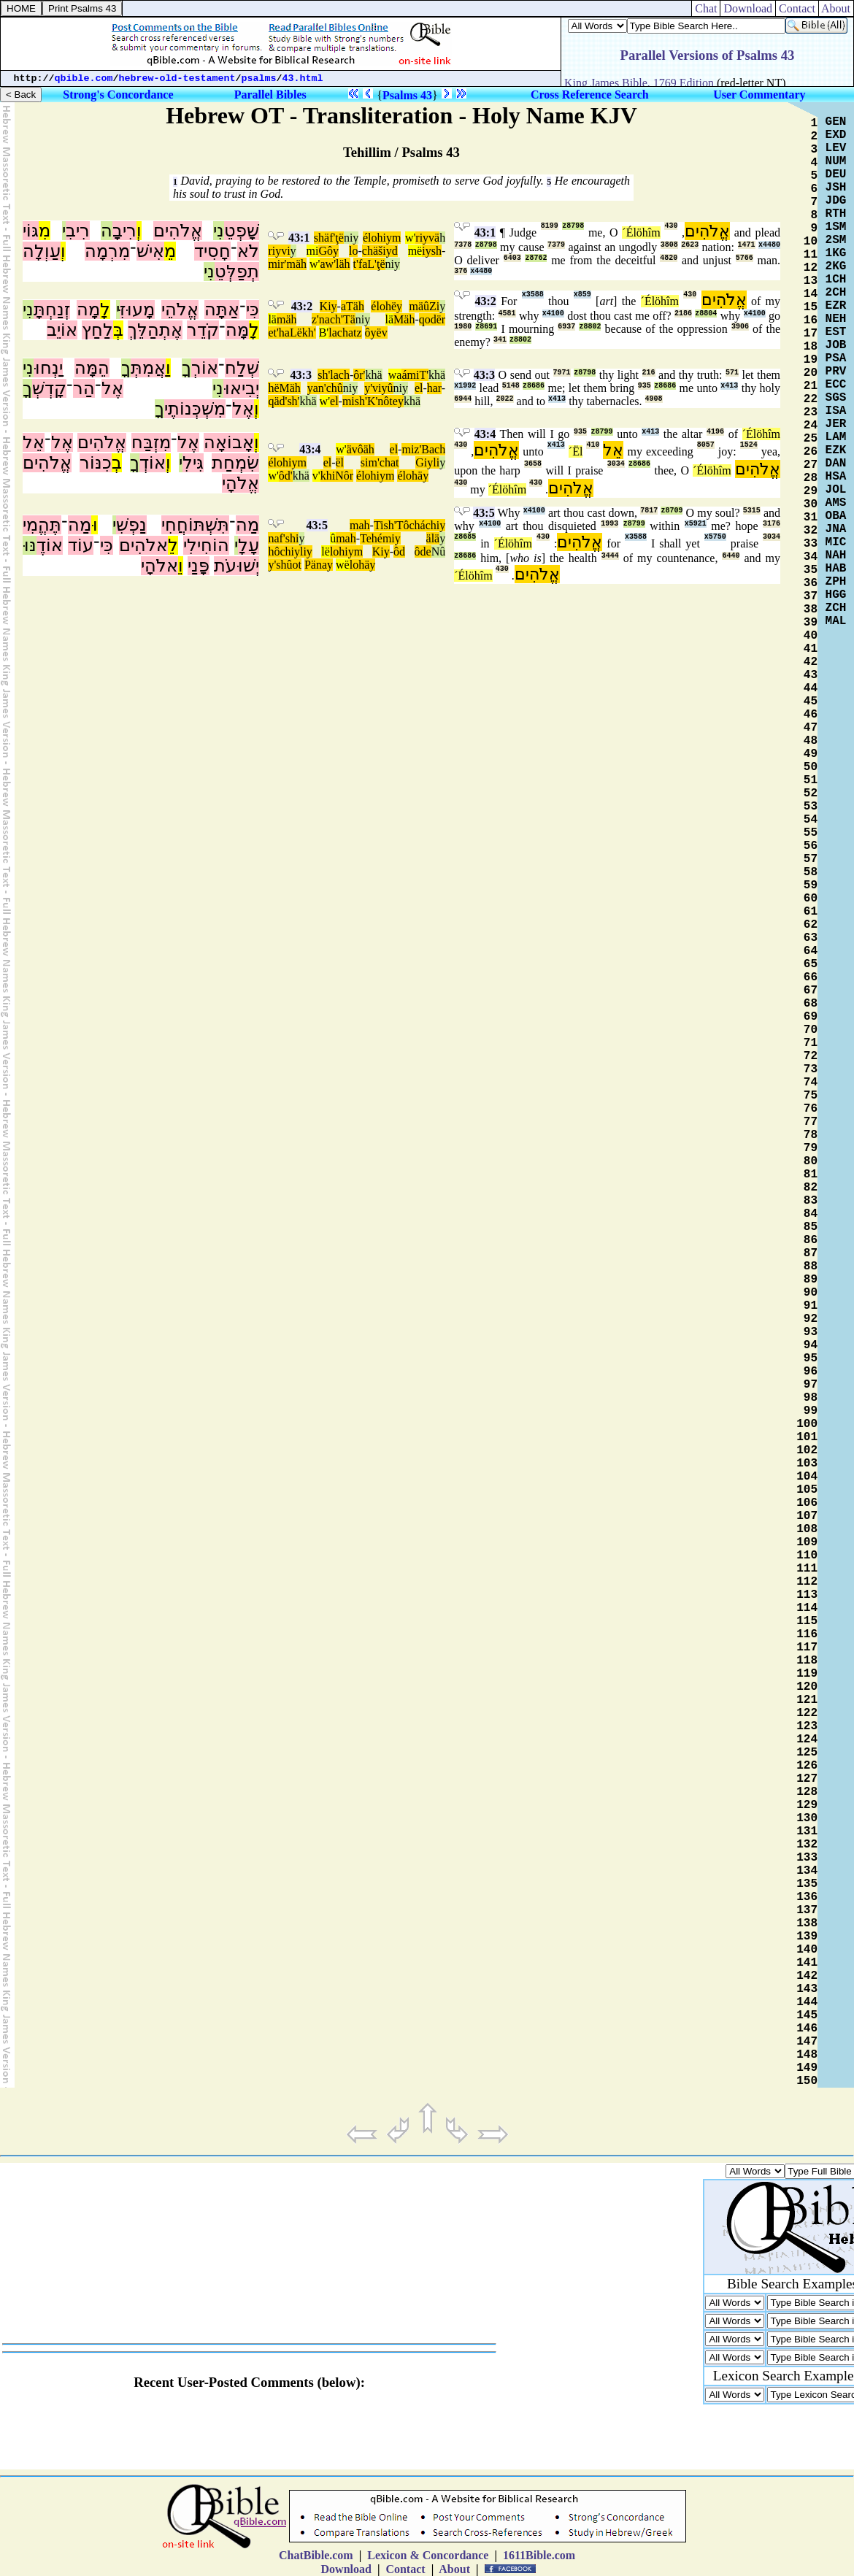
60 (811, 898)
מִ (44, 230)
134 (807, 1870)
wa (395, 375)
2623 (690, 245)
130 (807, 1818)
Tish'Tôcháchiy (409, 525)
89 (811, 1279)
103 (807, 1463)
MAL (836, 621)
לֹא (248, 251)
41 (811, 648)
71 (811, 1043)
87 (811, 1253)
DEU (836, 174)
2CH (836, 292)
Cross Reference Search (590, 94)
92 (811, 1319)
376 (460, 271)
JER (836, 424)
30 (811, 504)
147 (807, 2041)
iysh (432, 251)
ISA (836, 411)
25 (811, 438)
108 (807, 1529)
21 (811, 386)
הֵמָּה (91, 367)
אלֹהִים (143, 545)
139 (807, 1936)
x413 (729, 386)
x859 (582, 295)
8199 (549, 226)
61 (811, 911)
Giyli (427, 462)
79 (811, 1148)
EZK (836, 450)
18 (811, 346)
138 (807, 1923)
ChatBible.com (316, 2555)
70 (811, 1030)
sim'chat (380, 462)
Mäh (404, 319)
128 (807, 1792)
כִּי (252, 309)
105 (807, 1489)
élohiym (382, 237)
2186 (683, 313)
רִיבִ (78, 230)
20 (811, 373)
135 (807, 1884)
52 (811, 793)
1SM (836, 227)
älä (433, 538)
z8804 (706, 313)
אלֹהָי (159, 565)
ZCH (836, 608)
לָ (105, 309)
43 (811, 675)
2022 (505, 399)
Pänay (318, 564)
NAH (836, 555)
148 (807, 2054)
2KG (836, 266)
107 (807, 1516)
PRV (836, 371)
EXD (836, 135)
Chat (706, 8)
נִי (218, 230)
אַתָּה (221, 309)
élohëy (386, 306)
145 (807, 2015)
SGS (836, 397)
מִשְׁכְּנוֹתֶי (195, 408)
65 (811, 964)
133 (807, 1857)
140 (807, 1949)
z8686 (534, 386)
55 (811, 832)
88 (811, 1266)
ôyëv (376, 332)
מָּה (237, 329)
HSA (836, 476)
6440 (730, 556)
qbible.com (84, 78)
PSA (836, 358)
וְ (139, 230)
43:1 (298, 237)
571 (732, 373)
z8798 (573, 226)
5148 (511, 386)
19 (811, 359)
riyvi (279, 251)
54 (811, 819)
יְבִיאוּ (241, 388)
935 (644, 386)
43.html (302, 78)
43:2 (301, 306)
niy (351, 237)
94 (811, 1345)
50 (811, 767)
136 (807, 1897)
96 (811, 1371)
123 (807, 1726)
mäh (287, 319)
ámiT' (414, 375)
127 (807, 1778)
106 (807, 1503)
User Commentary (759, 94)
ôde (423, 551)
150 (807, 2081)
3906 (740, 327)
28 (811, 478)
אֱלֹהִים (177, 230)
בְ (117, 462)
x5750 (715, 537)
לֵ (173, 545)
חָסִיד (212, 251)
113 (807, 1595)
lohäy (363, 564)
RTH (836, 213)
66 (811, 977)
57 (811, 859)
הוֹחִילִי (206, 545)
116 (807, 1634)
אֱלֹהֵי (180, 309)
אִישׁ (150, 251)
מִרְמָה (107, 251)
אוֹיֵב (62, 329)
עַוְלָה (42, 251)
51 (811, 780)
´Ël (576, 451)
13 (811, 281)
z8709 (671, 511)
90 (811, 1292)
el (419, 388)
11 (811, 254)
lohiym (346, 551)
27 (811, 465)
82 (811, 1187)
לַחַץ (97, 329)
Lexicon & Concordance (427, 2555)
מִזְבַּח (151, 442)
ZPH (836, 581)
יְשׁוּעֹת (236, 565)
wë (343, 564)
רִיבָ (124, 230)
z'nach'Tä (333, 319)
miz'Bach (423, 449)
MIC (836, 542)
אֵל (34, 442)
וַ (168, 367)
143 (807, 1989)
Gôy (328, 251)
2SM (836, 240)
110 (807, 1555)
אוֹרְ (204, 367)
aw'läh (335, 264)
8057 (706, 445)
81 (811, 1174)
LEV (836, 148)
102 (807, 1450)
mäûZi (424, 306)
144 (807, 2002)
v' (316, 475)
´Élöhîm (641, 232)
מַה (247, 524)
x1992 (465, 386)
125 (807, 1752)
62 (811, 924)
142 (807, 1976)
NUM (836, 161)
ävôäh (360, 449)
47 (811, 727)
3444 (610, 556)
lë (325, 551)
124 (807, 1739)
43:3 (301, 375)
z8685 (465, 537)
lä (272, 319)
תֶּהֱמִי (42, 524)
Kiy (328, 306)
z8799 (602, 432)
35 (811, 570)
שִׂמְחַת (235, 462)
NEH (836, 319)
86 (811, 1240)
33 (811, 543)
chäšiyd (380, 251)
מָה (88, 309)
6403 (512, 258)
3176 (771, 524)
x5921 (696, 524)
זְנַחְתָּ (52, 309)
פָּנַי (198, 565)
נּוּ (29, 545)
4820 (668, 258)
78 (811, 1135)
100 (807, 1424)
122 (807, 1713)
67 (811, 990)
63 (811, 938)
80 (811, 1161)
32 (811, 530)
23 (811, 412)
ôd (399, 551)
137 (807, 1910)
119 (807, 1673)
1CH (836, 279)
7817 (649, 511)
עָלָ (248, 545)
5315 (752, 511)
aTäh (352, 306)
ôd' (286, 475)
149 (807, 2068)
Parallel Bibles (270, 94)
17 (811, 333)
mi (313, 251)
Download (747, 8)
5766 (744, 258)
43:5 (317, 525)
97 (811, 1384)
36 (811, 583)
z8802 (590, 327)
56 (811, 846)
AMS (836, 503)
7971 (562, 373)
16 (811, 320)
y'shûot (284, 564)
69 (811, 1016)
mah (360, 525)
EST (836, 332)
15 (811, 307)
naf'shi (283, 538)
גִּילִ (193, 462)
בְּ (118, 329)
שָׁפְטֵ (241, 230)
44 (811, 688)
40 (811, 635)
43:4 (309, 449)
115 (807, 1621)
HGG (836, 594)
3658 (533, 464)
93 (811, 1332)
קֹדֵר (203, 329)
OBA (836, 516)
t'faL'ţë (369, 264)
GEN (836, 121)
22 (811, 399)
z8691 (486, 327)
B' (324, 332)
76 (811, 1108)
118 (807, 1660)
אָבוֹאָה (229, 442)
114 (807, 1608)
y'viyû (378, 388)
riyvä (427, 237)
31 (811, 517)
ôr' (359, 375)
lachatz (344, 332)
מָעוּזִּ (137, 309)
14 (811, 294)
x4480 (769, 245)
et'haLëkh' (291, 332)
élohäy (412, 475)
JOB (836, 345)
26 (811, 451)
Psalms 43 (407, 95)
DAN (836, 463)
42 (811, 662)
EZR (836, 305)
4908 (654, 399)
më (415, 251)
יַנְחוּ (48, 367)
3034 (616, 464)
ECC (836, 384)
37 (811, 596)
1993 (609, 524)
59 (811, 885)
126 (807, 1765)
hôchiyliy (290, 551)
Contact (797, 8)
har (434, 388)
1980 (463, 327)
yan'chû (325, 388)
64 (811, 951)
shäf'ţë (329, 237)
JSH (836, 187)
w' (410, 237)
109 (807, 1542)
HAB (836, 568)
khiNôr (336, 475)
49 (811, 754)
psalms (259, 78)
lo (353, 251)
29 (811, 491)
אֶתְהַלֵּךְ (155, 329)
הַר (84, 388)
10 (811, 241)
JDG (836, 200)
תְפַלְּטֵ (237, 271)
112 (807, 1581)
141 (807, 1962)
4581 (507, 313)
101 (807, 1437)
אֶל (112, 388)
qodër (432, 319)
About (836, 8)
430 (670, 226)
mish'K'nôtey (373, 401)
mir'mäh (287, 264)
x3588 (533, 295)
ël (340, 462)
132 (807, 1844)
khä (373, 375)
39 (811, 622)
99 (811, 1411)
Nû (438, 551)
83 (811, 1200)
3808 (669, 245)
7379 (556, 245)
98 (811, 1397)
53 (811, 806)
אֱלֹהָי (240, 483)
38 (811, 609)
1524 (749, 445)
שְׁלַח (242, 367)
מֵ (170, 251)
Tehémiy (380, 538)
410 (592, 445)
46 (811, 714)
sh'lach (334, 375)
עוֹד (80, 545)
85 (811, 1227)
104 (807, 1476)
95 (811, 1358)
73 (811, 1069)
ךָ (186, 367)
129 (807, 1805)
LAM (836, 437)
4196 (715, 432)
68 (811, 1003)
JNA (836, 529)
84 (811, 1213)
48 (811, 740)
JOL (836, 489)
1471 (746, 245)
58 (811, 872)
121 (807, 1700)
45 (811, 701)
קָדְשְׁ (49, 388)
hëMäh (284, 388)
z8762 (536, 258)
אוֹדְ (152, 462)
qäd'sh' (283, 401)
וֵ (180, 565)
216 (648, 373)
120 (807, 1686)
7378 (463, 245)
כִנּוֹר (96, 462)
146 (807, 2028)
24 (811, 425)
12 (811, 267)
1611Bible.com (539, 2555)
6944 (463, 399)
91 (811, 1305)
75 (811, 1095)
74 (811, 1082)
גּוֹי (31, 230)
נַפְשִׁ (131, 524)
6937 (566, 327)
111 (807, 1568)
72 (811, 1056)
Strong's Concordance (118, 94)
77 (811, 1122)
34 (811, 557)
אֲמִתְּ (148, 367)
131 (807, 1831)
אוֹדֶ (49, 545)
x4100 (553, 313)
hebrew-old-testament (177, 78)
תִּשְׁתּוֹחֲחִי (195, 524)
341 (500, 340)
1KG (836, 253)
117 (807, 1647)
